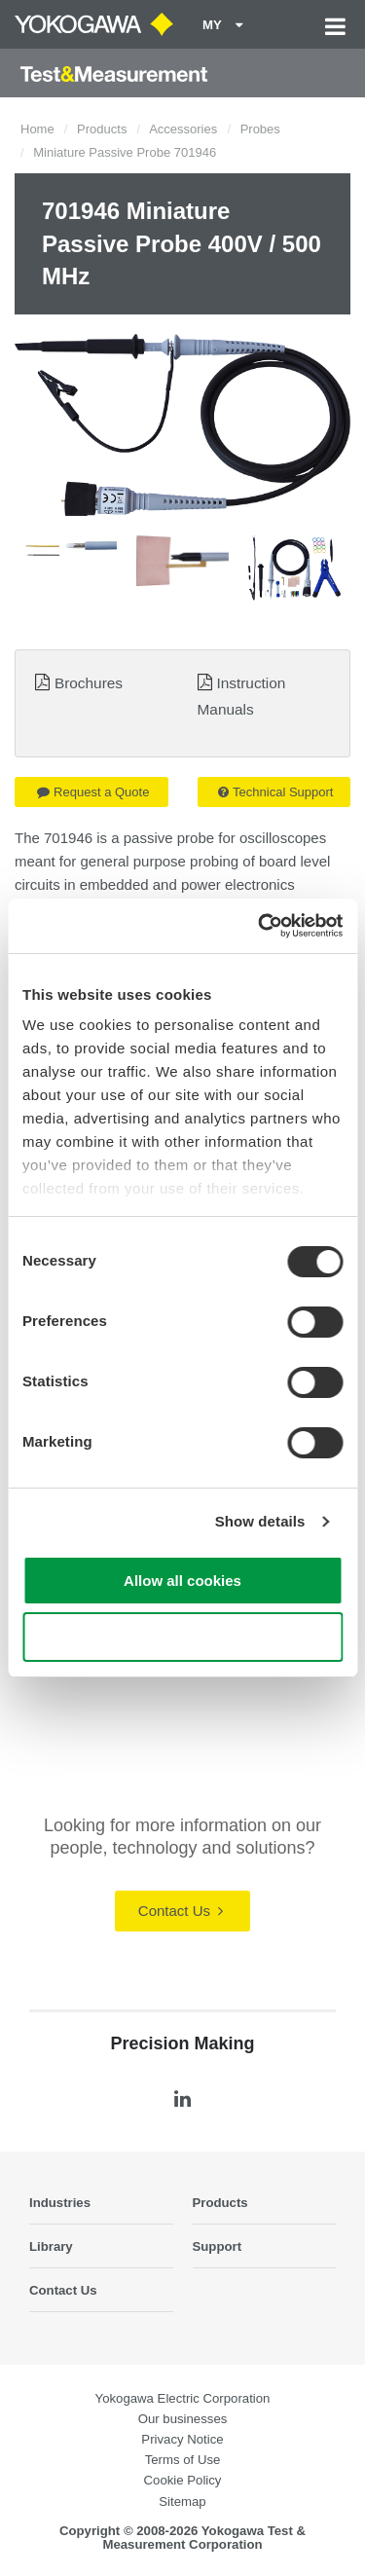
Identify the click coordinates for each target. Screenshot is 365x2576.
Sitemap (182, 2501)
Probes (260, 129)
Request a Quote (93, 792)
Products (102, 129)
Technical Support (275, 792)
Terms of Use (183, 2459)
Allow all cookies (182, 1580)
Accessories (183, 129)
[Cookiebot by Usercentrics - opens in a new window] (260, 925)
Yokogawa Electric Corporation (183, 2398)
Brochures (89, 683)
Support (217, 2246)
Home (37, 129)
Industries (60, 2202)
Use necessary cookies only (182, 1637)
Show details (260, 1521)
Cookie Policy (183, 2480)
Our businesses (183, 2418)
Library (51, 2246)
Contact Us (180, 1910)
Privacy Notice (182, 2439)
